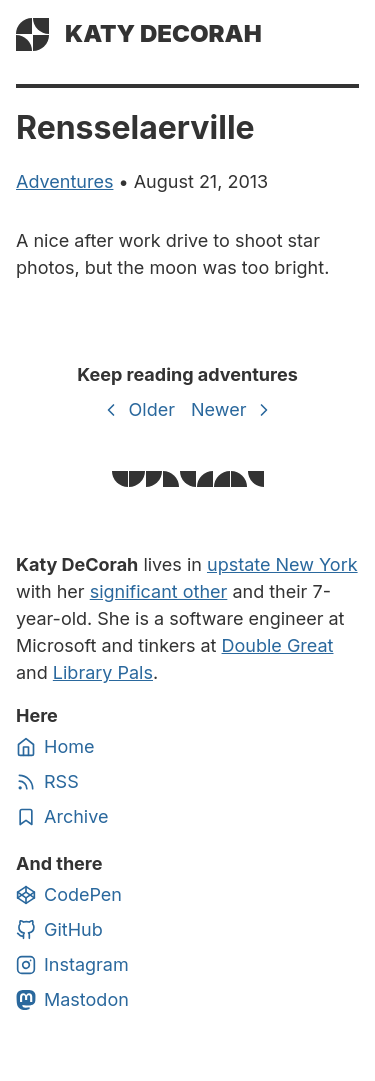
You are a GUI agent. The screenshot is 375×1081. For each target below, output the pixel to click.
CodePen (69, 895)
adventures (64, 181)
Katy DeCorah (163, 33)
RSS (47, 782)
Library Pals (103, 672)
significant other (159, 591)
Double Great (278, 645)
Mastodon (72, 1000)
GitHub (59, 930)
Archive (62, 817)
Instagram (72, 965)
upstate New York (282, 564)
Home (55, 747)
